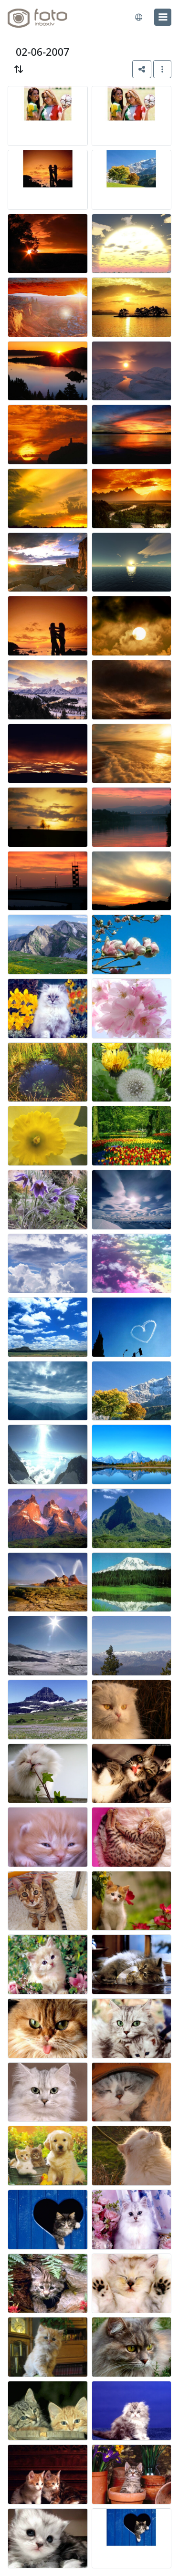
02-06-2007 (42, 52)
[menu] (162, 17)
